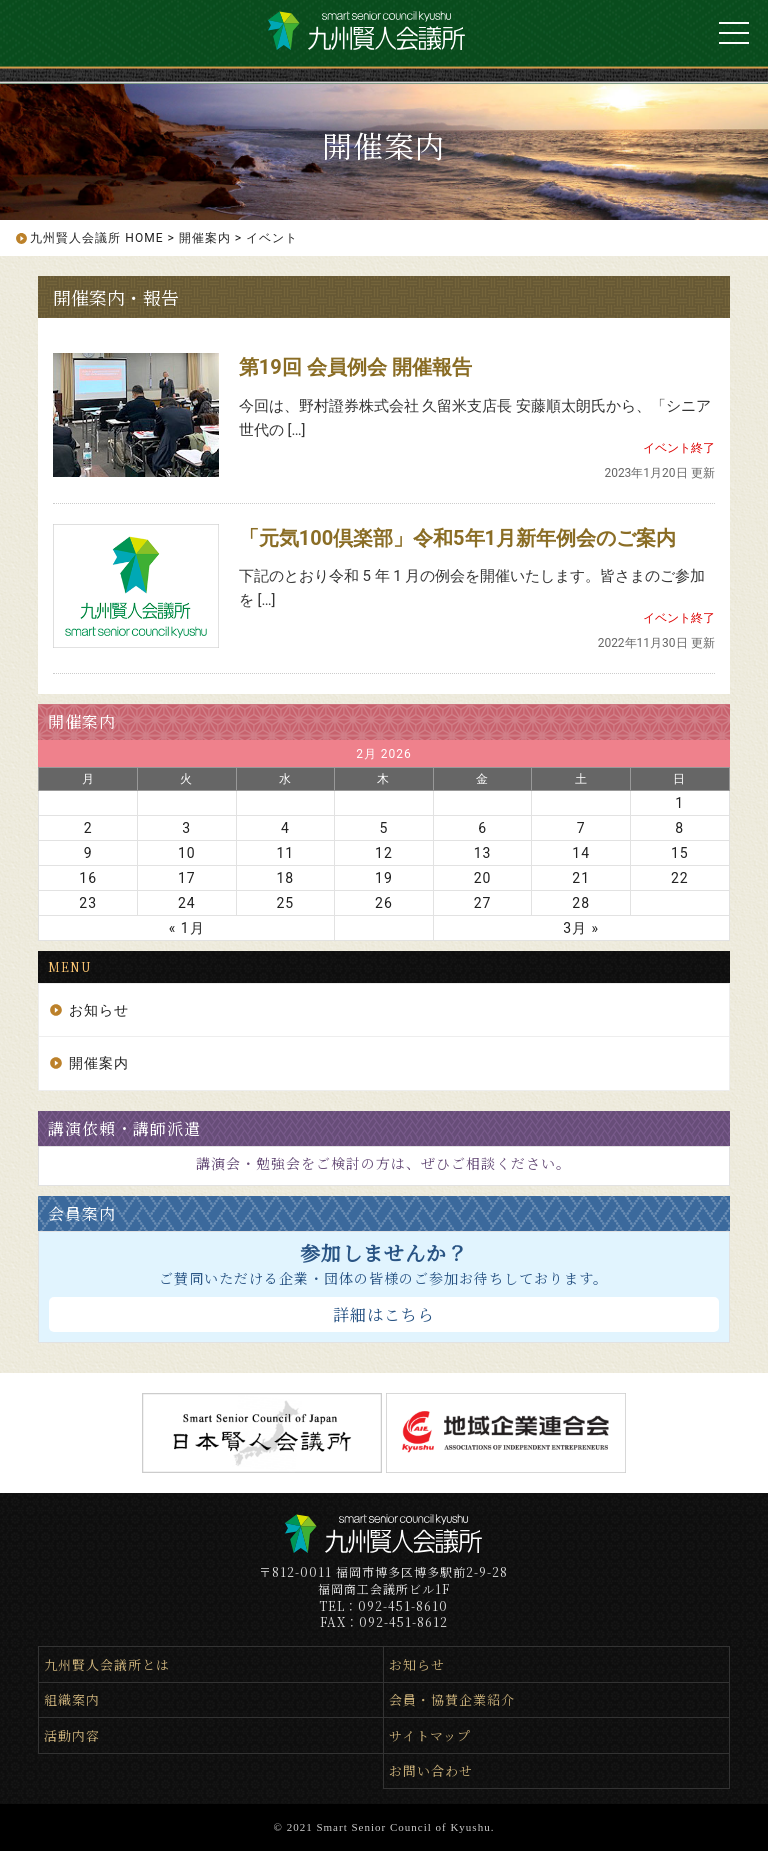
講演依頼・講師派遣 (124, 1128)
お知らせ (99, 1010)
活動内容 (72, 1735)
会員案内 (82, 1213)
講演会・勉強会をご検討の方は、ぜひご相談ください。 (383, 1163)
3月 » (581, 928)
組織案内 (72, 1699)
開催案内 (82, 721)
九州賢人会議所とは (107, 1664)
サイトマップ (430, 1735)
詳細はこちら (384, 1314)
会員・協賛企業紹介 (452, 1699)
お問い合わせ (431, 1770)
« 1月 (187, 928)
